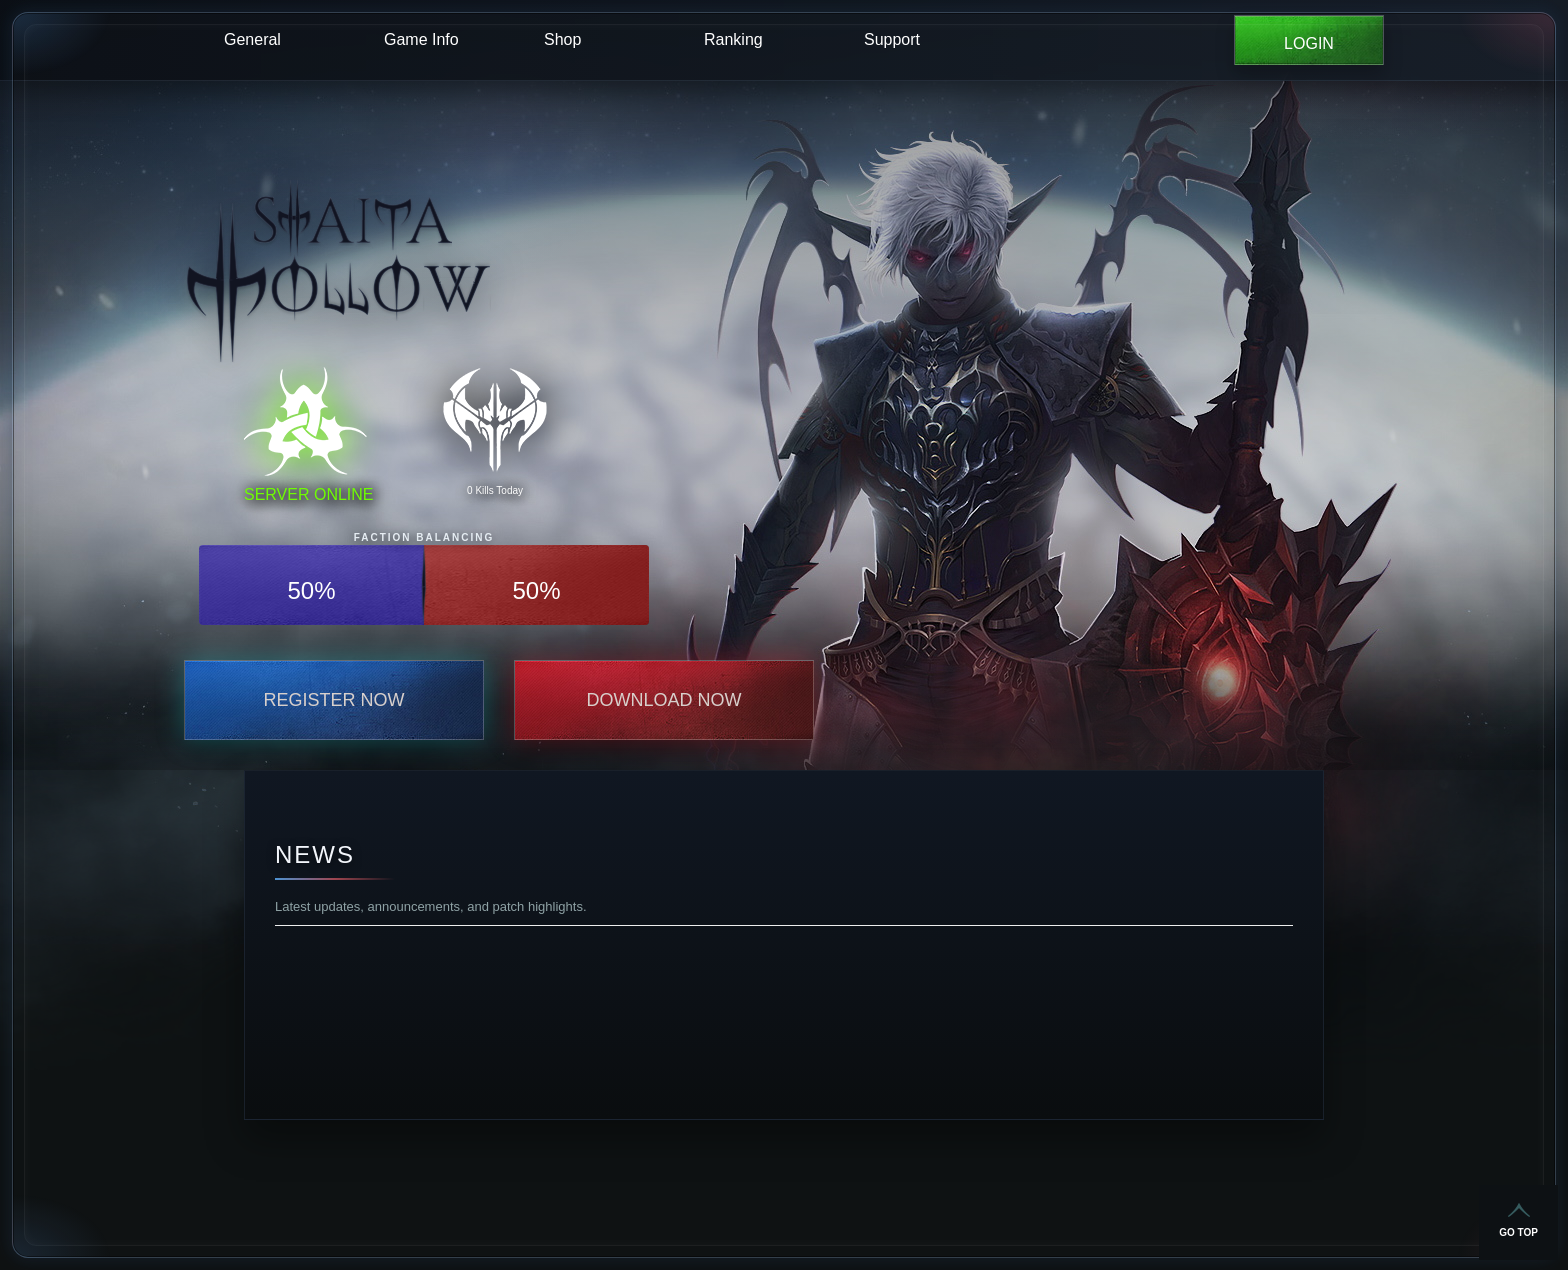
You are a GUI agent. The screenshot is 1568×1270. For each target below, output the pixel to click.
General (252, 39)
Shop (562, 39)
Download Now (664, 700)
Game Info (421, 39)
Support (892, 39)
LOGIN (1309, 43)
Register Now (333, 700)
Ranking (733, 39)
